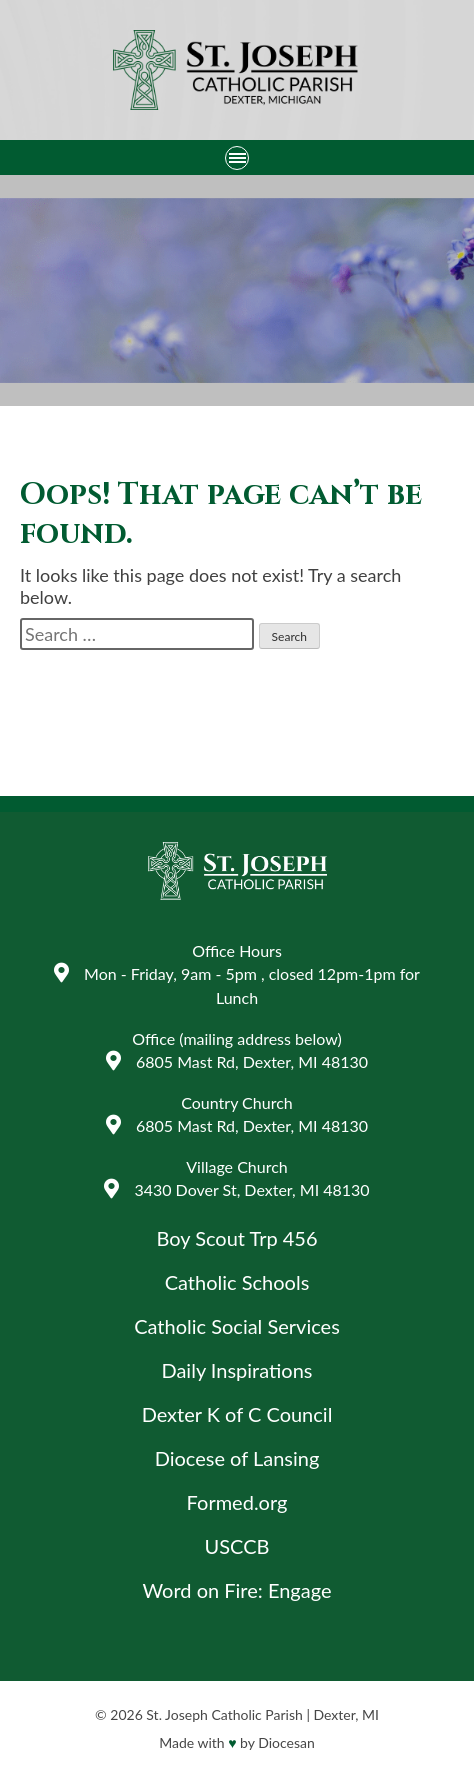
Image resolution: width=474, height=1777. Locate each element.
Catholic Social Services (237, 1326)
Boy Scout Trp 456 (236, 1238)
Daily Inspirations (236, 1370)
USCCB (237, 1546)
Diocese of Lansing (237, 1458)
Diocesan (286, 1742)
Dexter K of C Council (237, 1414)
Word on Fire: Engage (237, 1590)
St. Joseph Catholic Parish (224, 1714)
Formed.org (237, 1502)
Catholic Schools (237, 1282)
